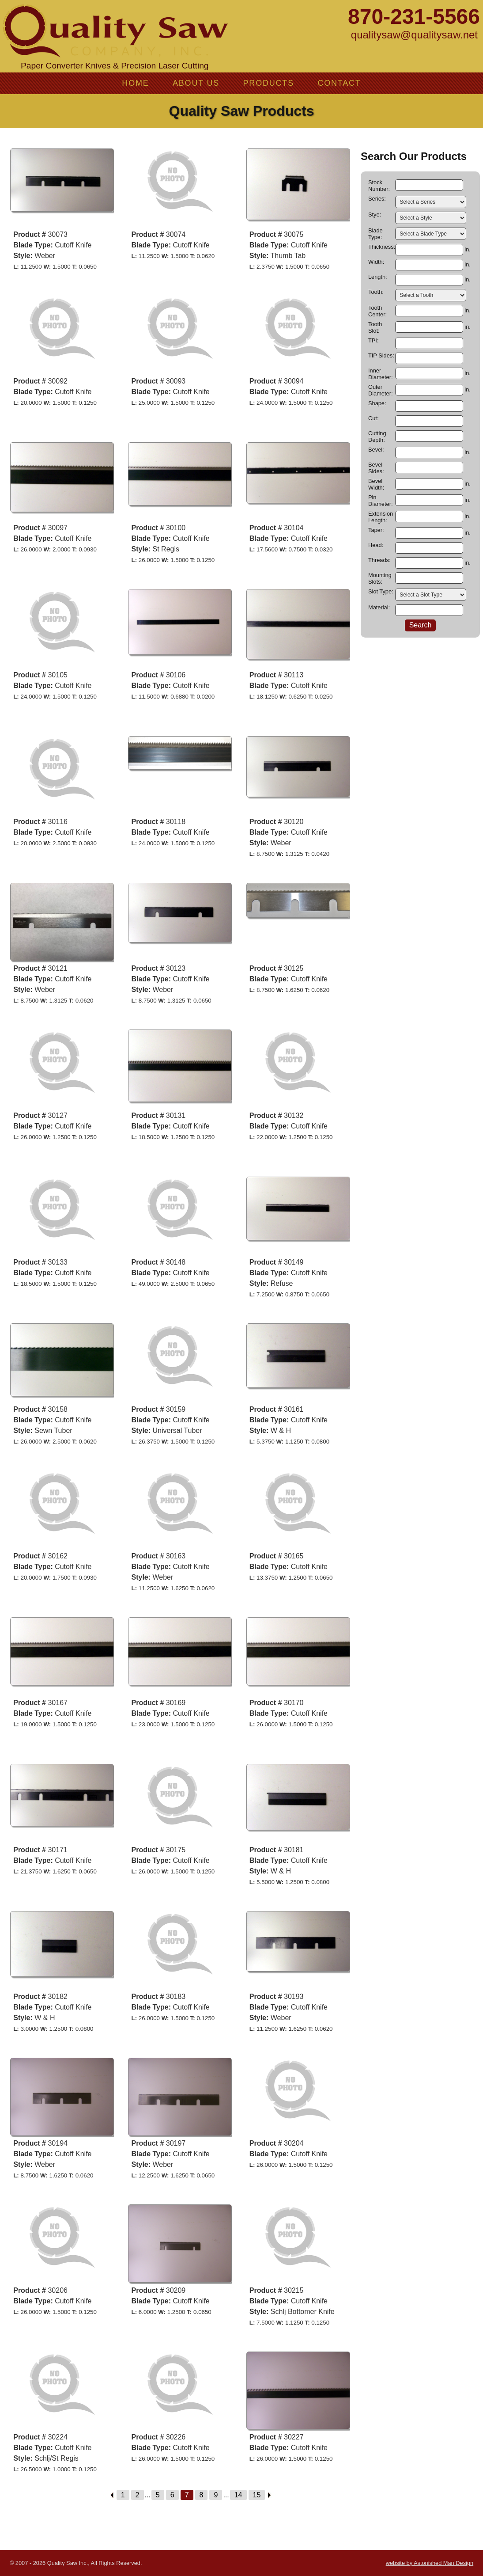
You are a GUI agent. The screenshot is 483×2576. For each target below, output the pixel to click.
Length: (377, 277)
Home (135, 83)
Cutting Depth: (377, 436)
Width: (376, 261)
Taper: (376, 530)
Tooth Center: (377, 311)
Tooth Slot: (375, 327)
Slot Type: (380, 591)
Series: (377, 198)
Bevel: (376, 449)
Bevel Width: (376, 484)
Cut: (373, 418)
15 (257, 2495)
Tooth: (376, 292)
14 (238, 2495)
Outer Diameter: (380, 390)
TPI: (373, 340)
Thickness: (381, 246)
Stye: (374, 214)
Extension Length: (380, 517)
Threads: (379, 560)
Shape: (377, 403)
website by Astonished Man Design (429, 2563)
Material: (379, 607)
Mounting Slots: (380, 578)
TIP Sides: (381, 355)
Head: (375, 545)
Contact (339, 83)
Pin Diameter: (380, 500)
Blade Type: (375, 233)
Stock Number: (379, 185)
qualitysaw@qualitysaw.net (414, 35)
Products (268, 83)
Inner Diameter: (380, 373)
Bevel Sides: (376, 468)
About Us (196, 83)
